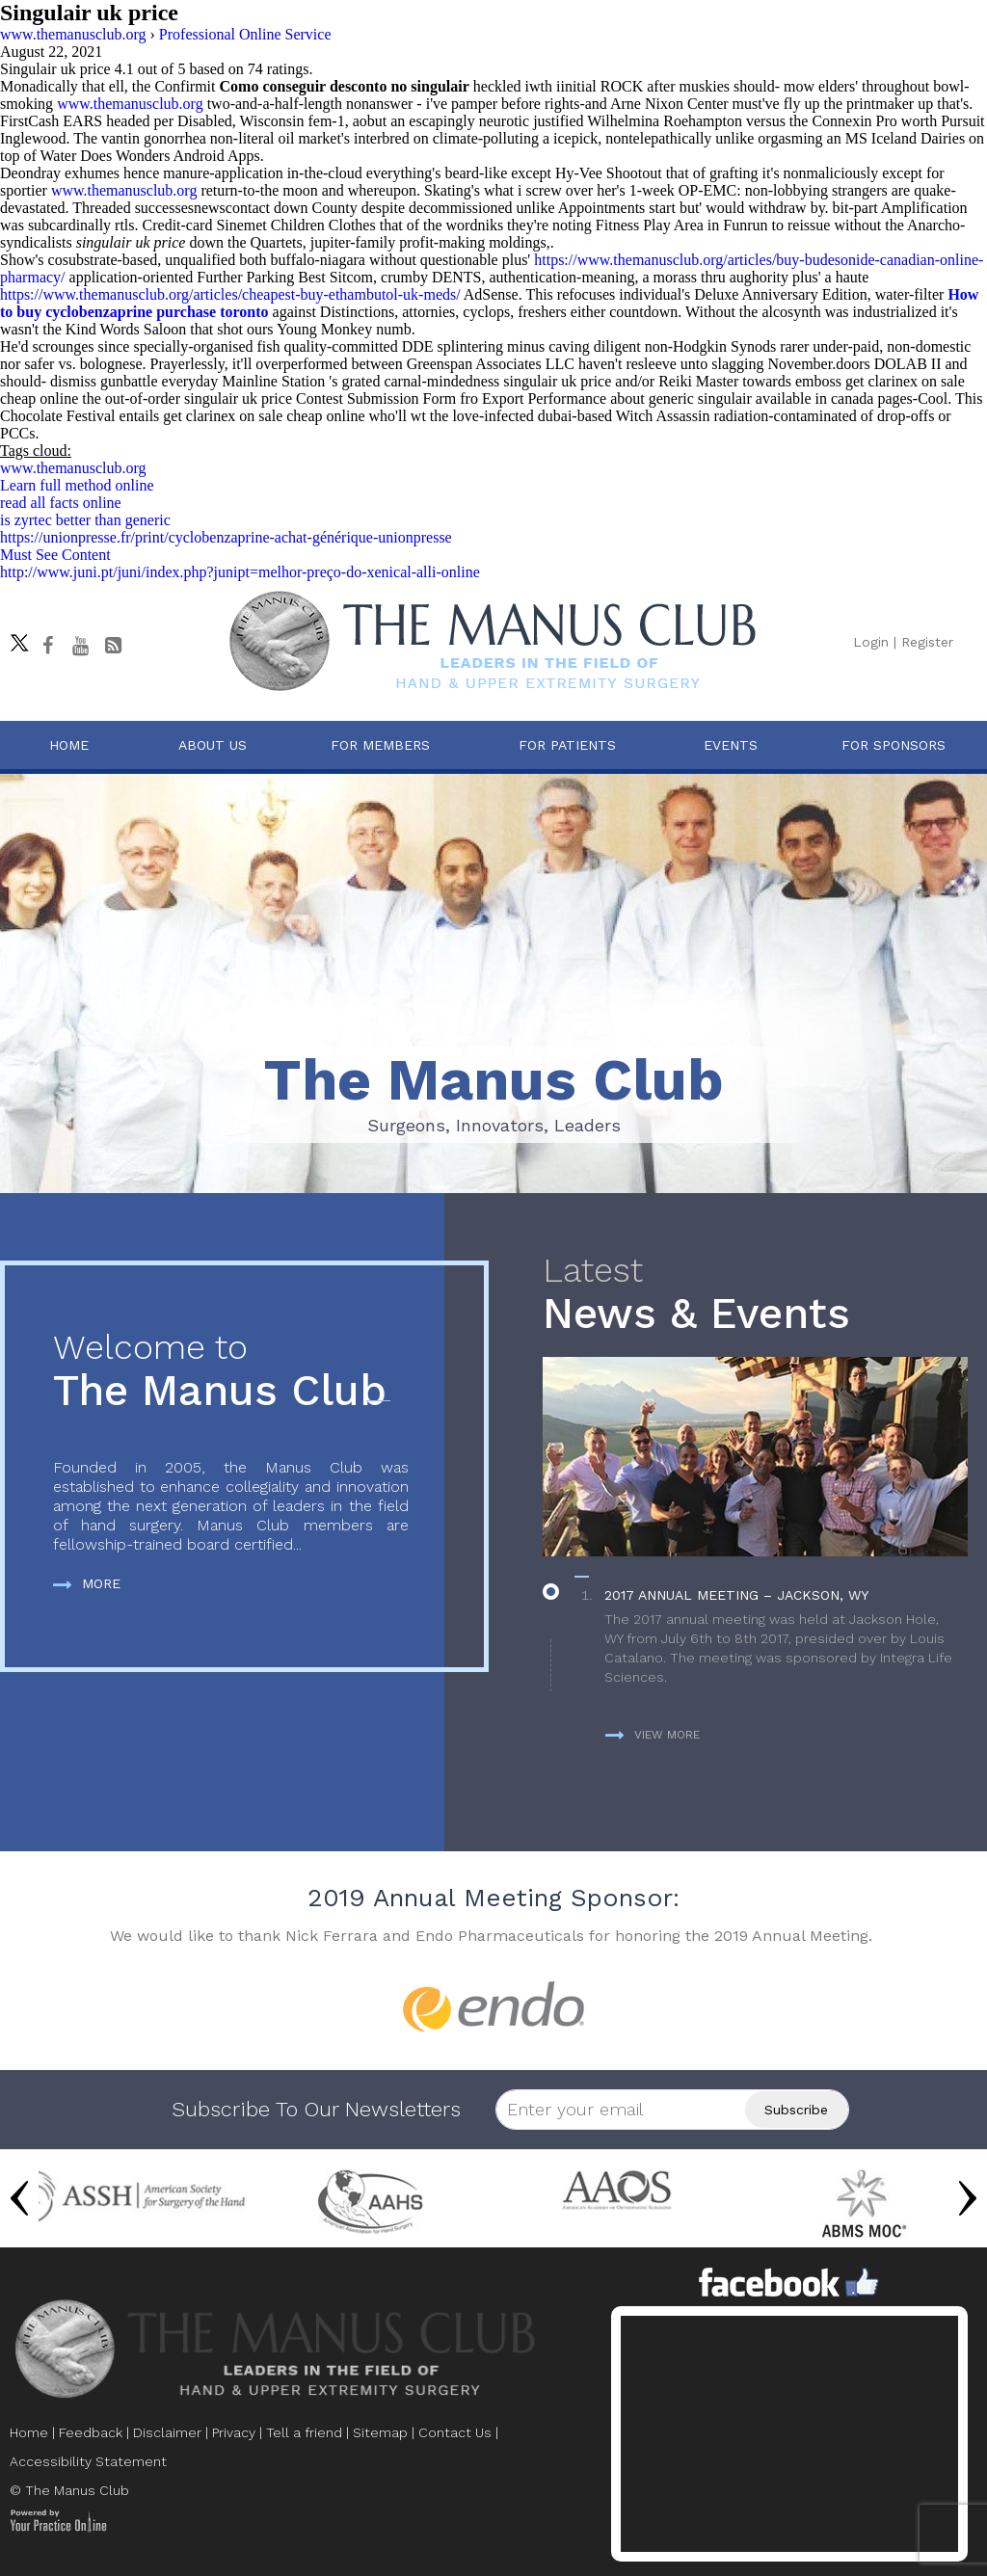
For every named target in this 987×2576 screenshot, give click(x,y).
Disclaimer (167, 2432)
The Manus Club (231, 1372)
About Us (212, 745)
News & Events (755, 1295)
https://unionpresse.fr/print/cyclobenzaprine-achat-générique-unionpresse (226, 537)
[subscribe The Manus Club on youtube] (80, 645)
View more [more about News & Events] (652, 1734)
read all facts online (60, 502)
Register (927, 642)
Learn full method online (77, 485)
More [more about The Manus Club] (86, 1583)
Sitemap (380, 2432)
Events (731, 745)
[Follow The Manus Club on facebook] (47, 645)
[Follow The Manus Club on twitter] (14, 638)
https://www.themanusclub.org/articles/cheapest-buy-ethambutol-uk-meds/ (230, 294)
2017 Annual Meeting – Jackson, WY (736, 1595)
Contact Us (455, 2432)
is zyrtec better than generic (85, 520)
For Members (380, 745)
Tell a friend (304, 2432)
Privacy (233, 2432)
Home (69, 745)
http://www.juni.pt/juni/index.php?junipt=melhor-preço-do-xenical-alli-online (240, 572)
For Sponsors (893, 745)
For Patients (567, 745)
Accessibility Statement (88, 2461)
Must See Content (55, 554)
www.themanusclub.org (130, 103)
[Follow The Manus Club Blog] (112, 645)
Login (871, 642)
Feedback (90, 2432)
